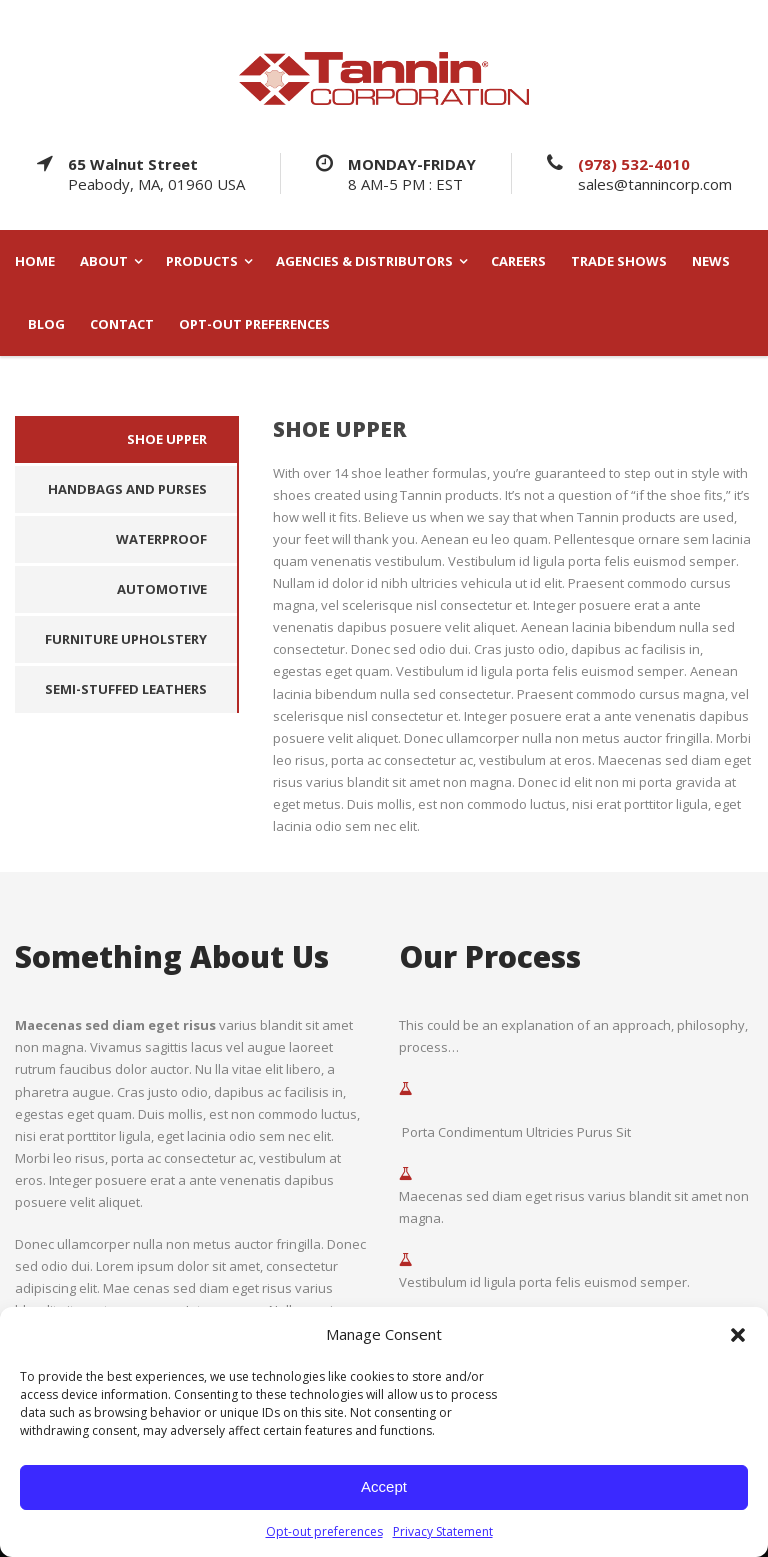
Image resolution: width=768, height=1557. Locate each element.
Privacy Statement (443, 1531)
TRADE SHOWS (619, 261)
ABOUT (104, 261)
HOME (35, 261)
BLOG (46, 324)
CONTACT (122, 324)
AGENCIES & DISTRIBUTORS (364, 261)
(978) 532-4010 (634, 164)
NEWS (711, 261)
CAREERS (518, 261)
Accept (384, 1486)
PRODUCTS (202, 261)
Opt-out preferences (324, 1531)
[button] (738, 1335)
